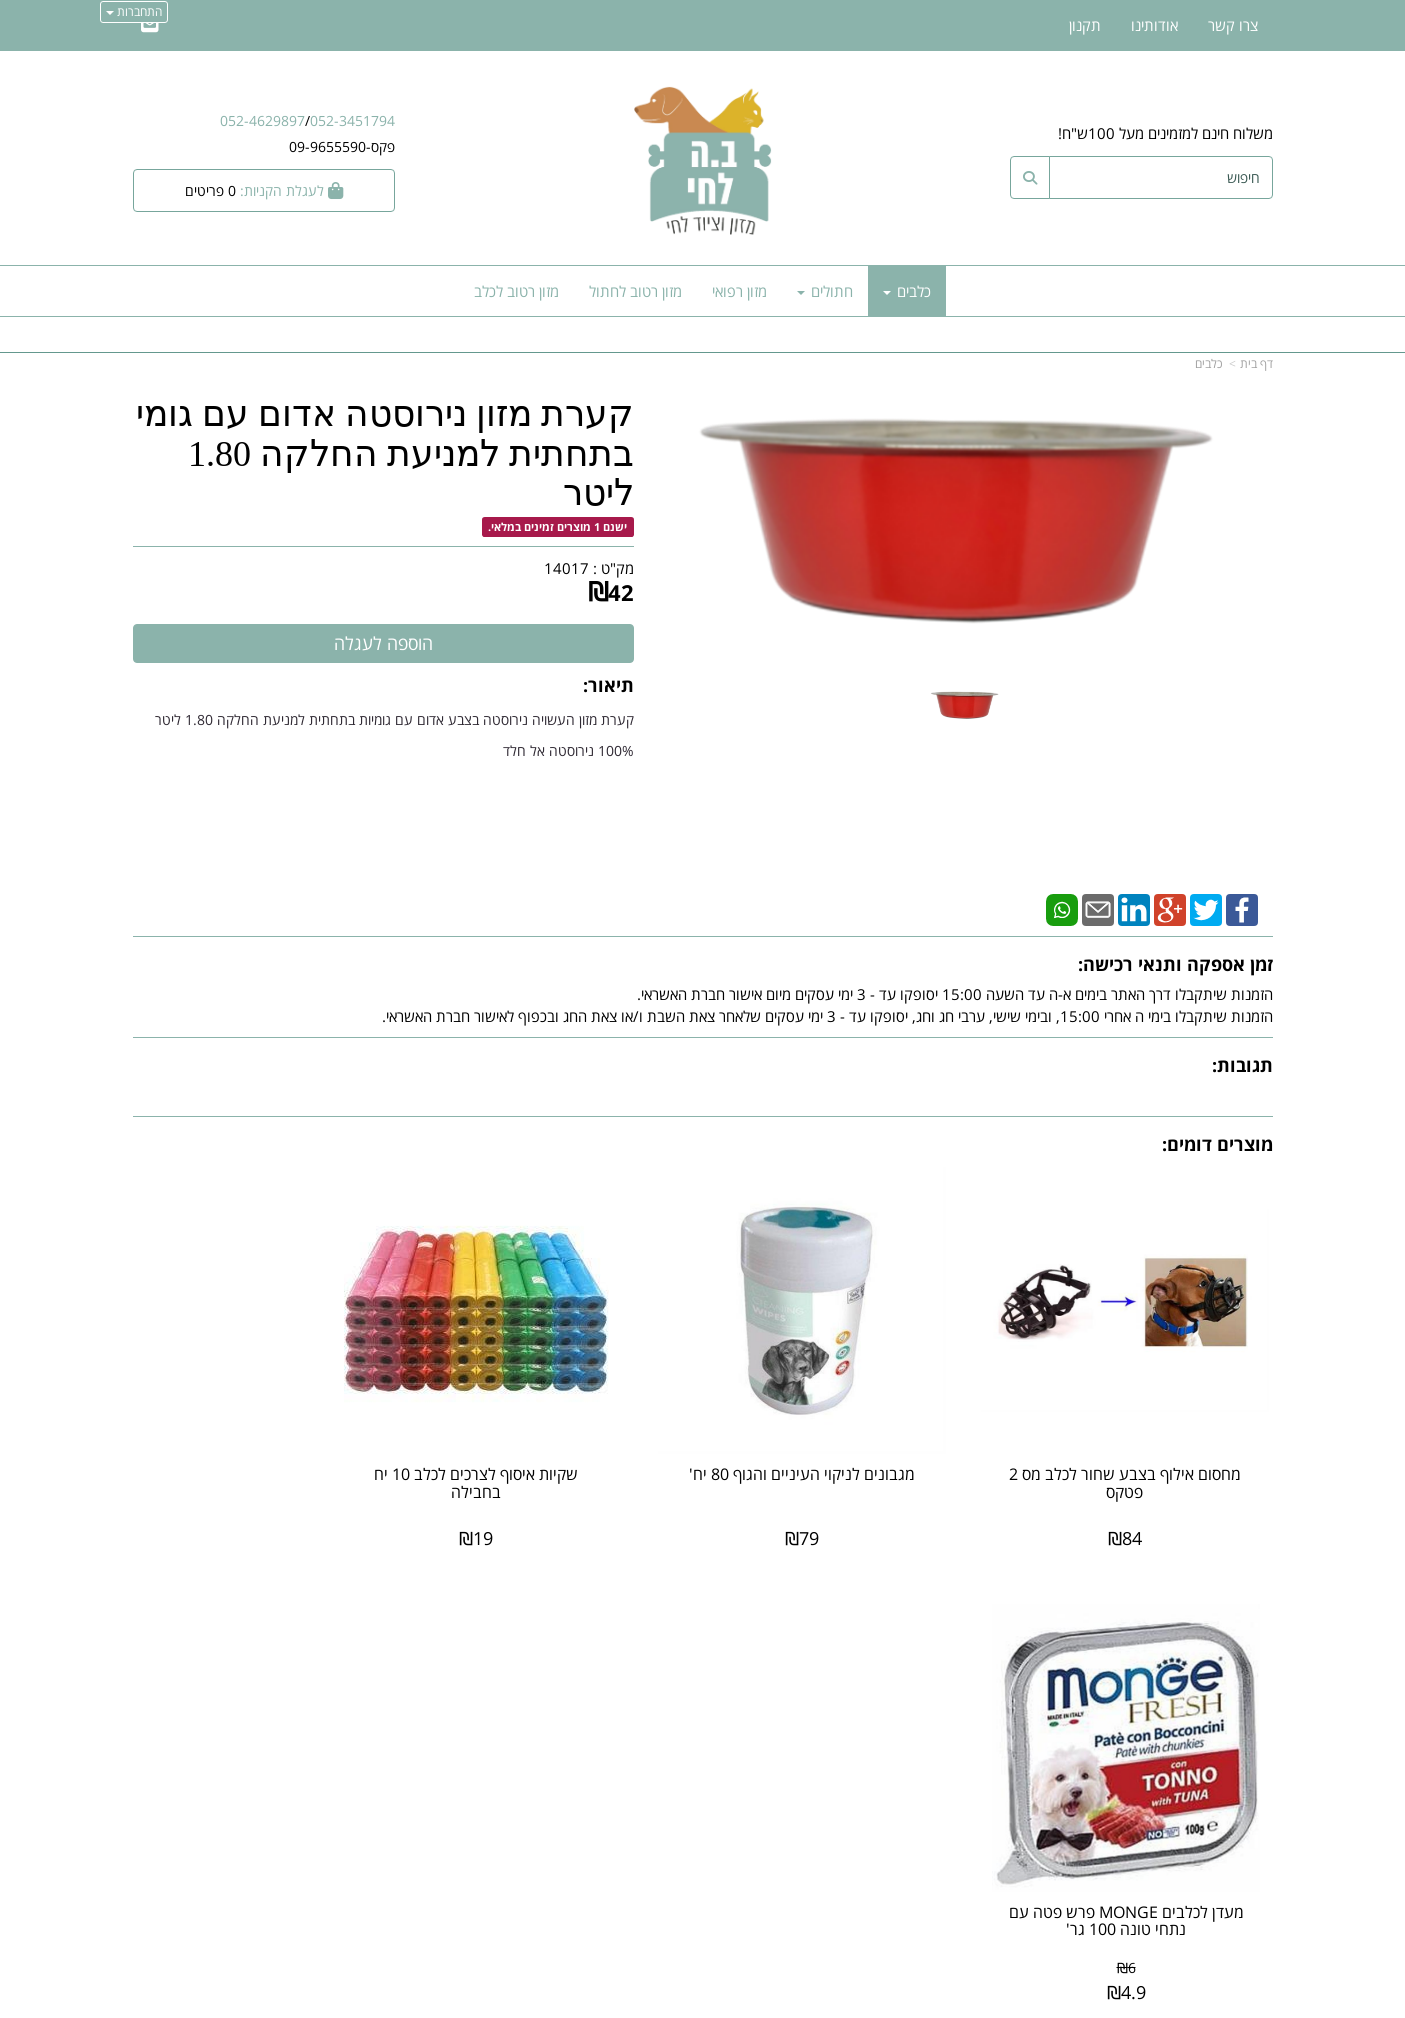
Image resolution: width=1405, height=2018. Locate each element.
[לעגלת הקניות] (264, 190)
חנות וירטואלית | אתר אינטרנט (576, 1999)
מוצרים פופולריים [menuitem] (1223, 1648)
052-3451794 (352, 120)
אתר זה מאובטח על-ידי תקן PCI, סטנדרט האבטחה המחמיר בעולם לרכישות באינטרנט (703, 1920)
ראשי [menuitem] (1258, 1691)
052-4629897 (262, 120)
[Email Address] (150, 25)
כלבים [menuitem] (907, 291)
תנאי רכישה (946, 1736)
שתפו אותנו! (651, 1699)
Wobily (766, 1999)
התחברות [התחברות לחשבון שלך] (134, 11)
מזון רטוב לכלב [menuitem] (516, 291)
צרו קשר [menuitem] (1233, 25)
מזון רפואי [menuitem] (739, 291)
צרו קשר (663, 1678)
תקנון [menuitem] (1085, 25)
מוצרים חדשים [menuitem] (1231, 1669)
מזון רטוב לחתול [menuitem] (635, 291)
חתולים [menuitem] (825, 291)
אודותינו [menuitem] (1154, 25)
